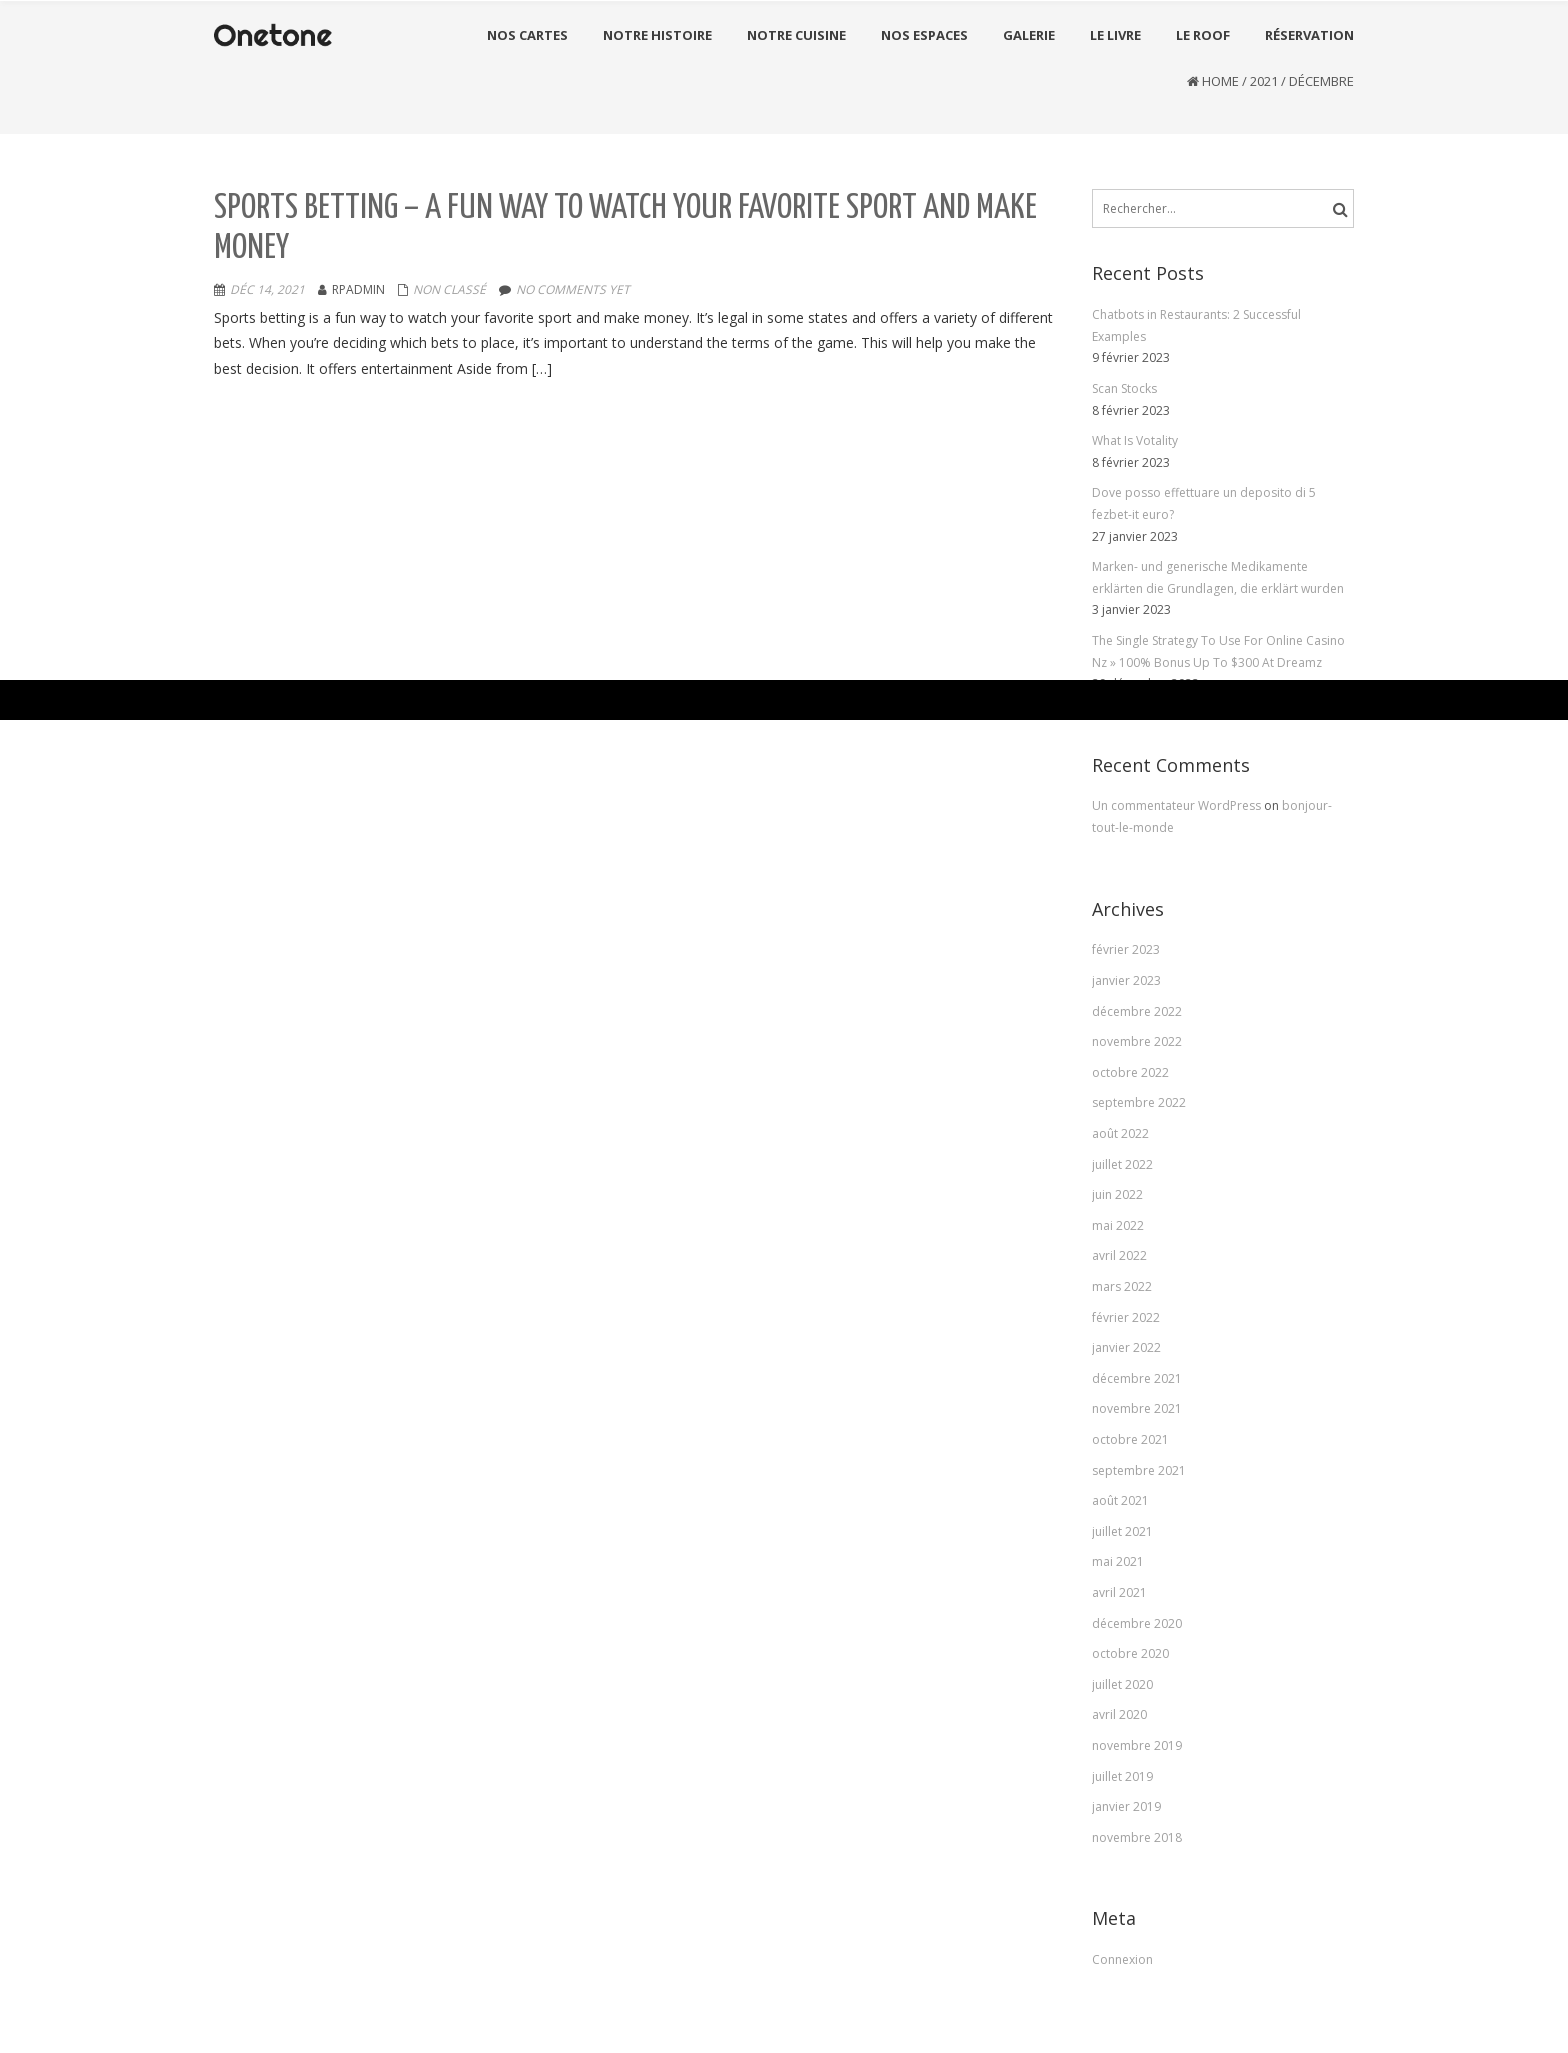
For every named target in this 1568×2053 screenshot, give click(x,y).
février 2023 (1126, 949)
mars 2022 (1122, 1286)
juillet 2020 (1122, 1684)
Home (1220, 81)
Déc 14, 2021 (267, 289)
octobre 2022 (1130, 1072)
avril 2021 (1119, 1592)
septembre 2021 (1139, 1470)
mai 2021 (1118, 1561)
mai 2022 (1118, 1225)
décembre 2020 (1137, 1623)
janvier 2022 (1126, 1347)
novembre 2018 (1137, 1837)
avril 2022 (1119, 1255)
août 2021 (1120, 1500)
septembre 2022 (1139, 1102)
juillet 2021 (1122, 1531)
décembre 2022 (1137, 1011)
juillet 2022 (1122, 1164)
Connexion (1122, 1959)
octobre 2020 (1130, 1653)
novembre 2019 (1137, 1745)
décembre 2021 (1137, 1378)
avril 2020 (1119, 1714)
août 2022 (1120, 1133)
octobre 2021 (1130, 1439)
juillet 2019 (1122, 1776)
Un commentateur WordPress (1178, 805)
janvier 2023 (1126, 980)
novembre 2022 (1137, 1041)
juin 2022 (1117, 1194)
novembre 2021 (1137, 1408)
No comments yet (573, 289)
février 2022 (1126, 1317)
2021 (1264, 81)
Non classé (449, 289)
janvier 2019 (1126, 1806)
